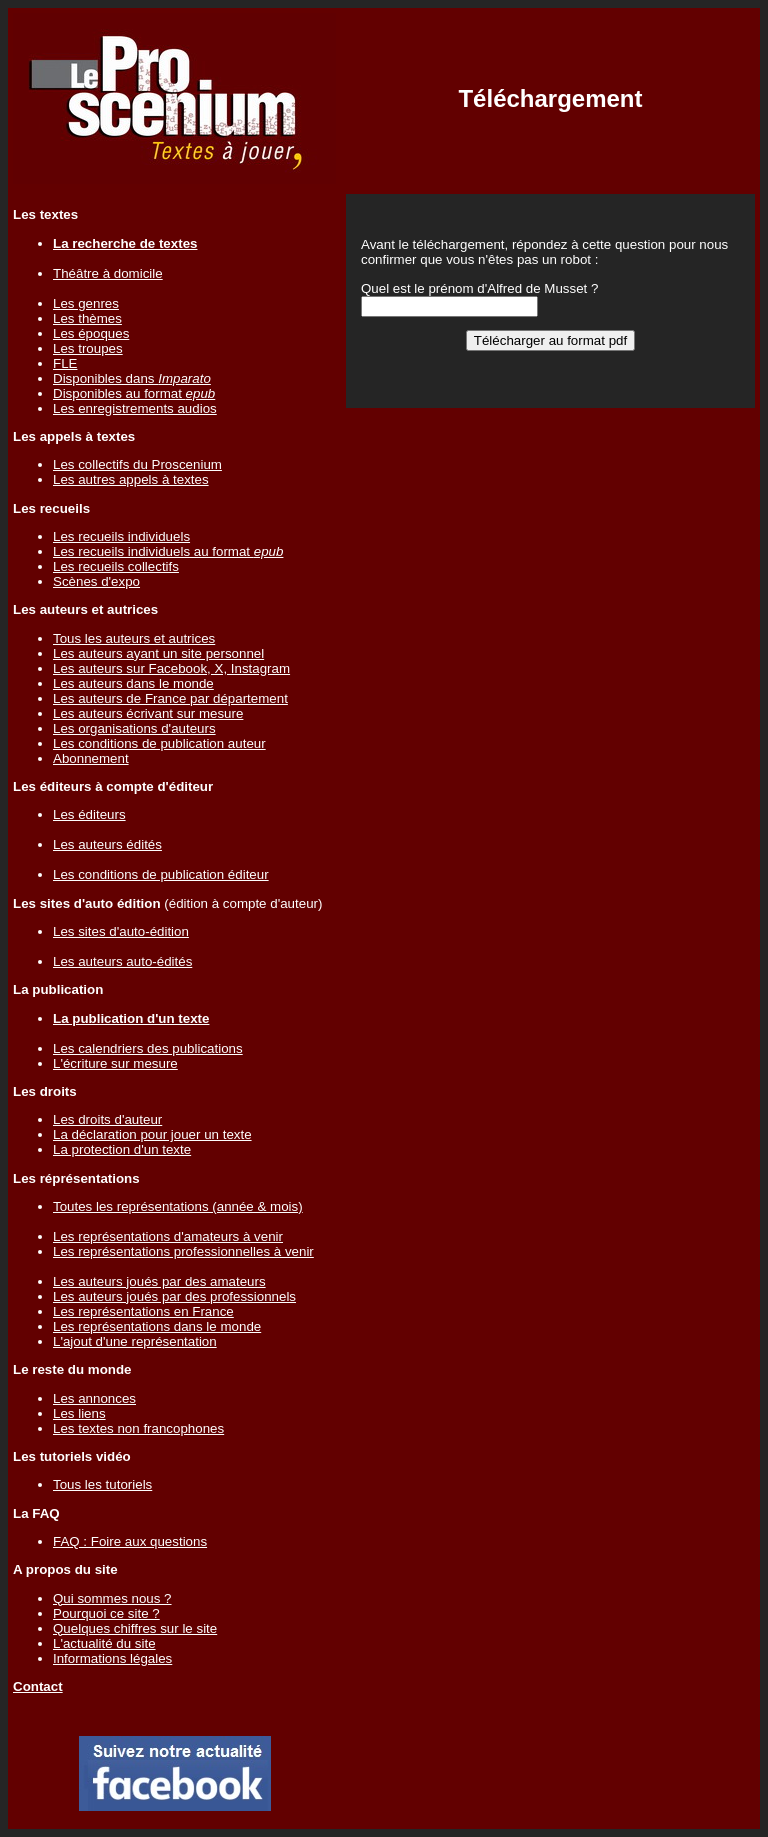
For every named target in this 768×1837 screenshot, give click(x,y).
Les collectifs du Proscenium (137, 464)
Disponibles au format (134, 393)
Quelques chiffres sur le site (135, 1628)
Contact (38, 1686)
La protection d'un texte (122, 1149)
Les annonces (94, 1398)
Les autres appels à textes (131, 479)
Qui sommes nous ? (112, 1598)
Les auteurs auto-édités (122, 961)
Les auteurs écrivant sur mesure (148, 713)
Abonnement (91, 758)
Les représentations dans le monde (157, 1326)
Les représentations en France (143, 1311)
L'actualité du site (104, 1643)
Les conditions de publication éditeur (161, 874)
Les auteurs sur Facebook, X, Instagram (171, 668)
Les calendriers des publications (148, 1048)
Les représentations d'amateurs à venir (168, 1236)
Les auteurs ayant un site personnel (158, 653)
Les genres (86, 303)
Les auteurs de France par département (170, 698)
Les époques (91, 333)
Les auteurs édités (107, 844)
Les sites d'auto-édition (121, 931)
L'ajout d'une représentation (135, 1341)
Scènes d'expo (96, 581)
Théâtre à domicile (108, 273)
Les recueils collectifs (116, 566)
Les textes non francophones (138, 1428)
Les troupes (88, 348)
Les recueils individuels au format (168, 551)
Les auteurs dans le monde (133, 683)
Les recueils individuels (121, 536)
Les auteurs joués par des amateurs (159, 1281)
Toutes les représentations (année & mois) (178, 1206)
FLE (65, 363)
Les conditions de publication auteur (159, 743)
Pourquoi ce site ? (106, 1613)
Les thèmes (87, 318)
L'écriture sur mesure (115, 1063)
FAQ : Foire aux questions (130, 1541)
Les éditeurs (89, 814)
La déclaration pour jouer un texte (152, 1134)
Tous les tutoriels (102, 1484)
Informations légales (112, 1658)
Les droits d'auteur (107, 1119)
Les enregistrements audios (135, 408)
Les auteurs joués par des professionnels (174, 1296)
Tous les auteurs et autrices (134, 638)
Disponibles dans (132, 378)
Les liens (79, 1413)
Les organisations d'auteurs (134, 728)
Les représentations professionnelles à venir (183, 1251)
